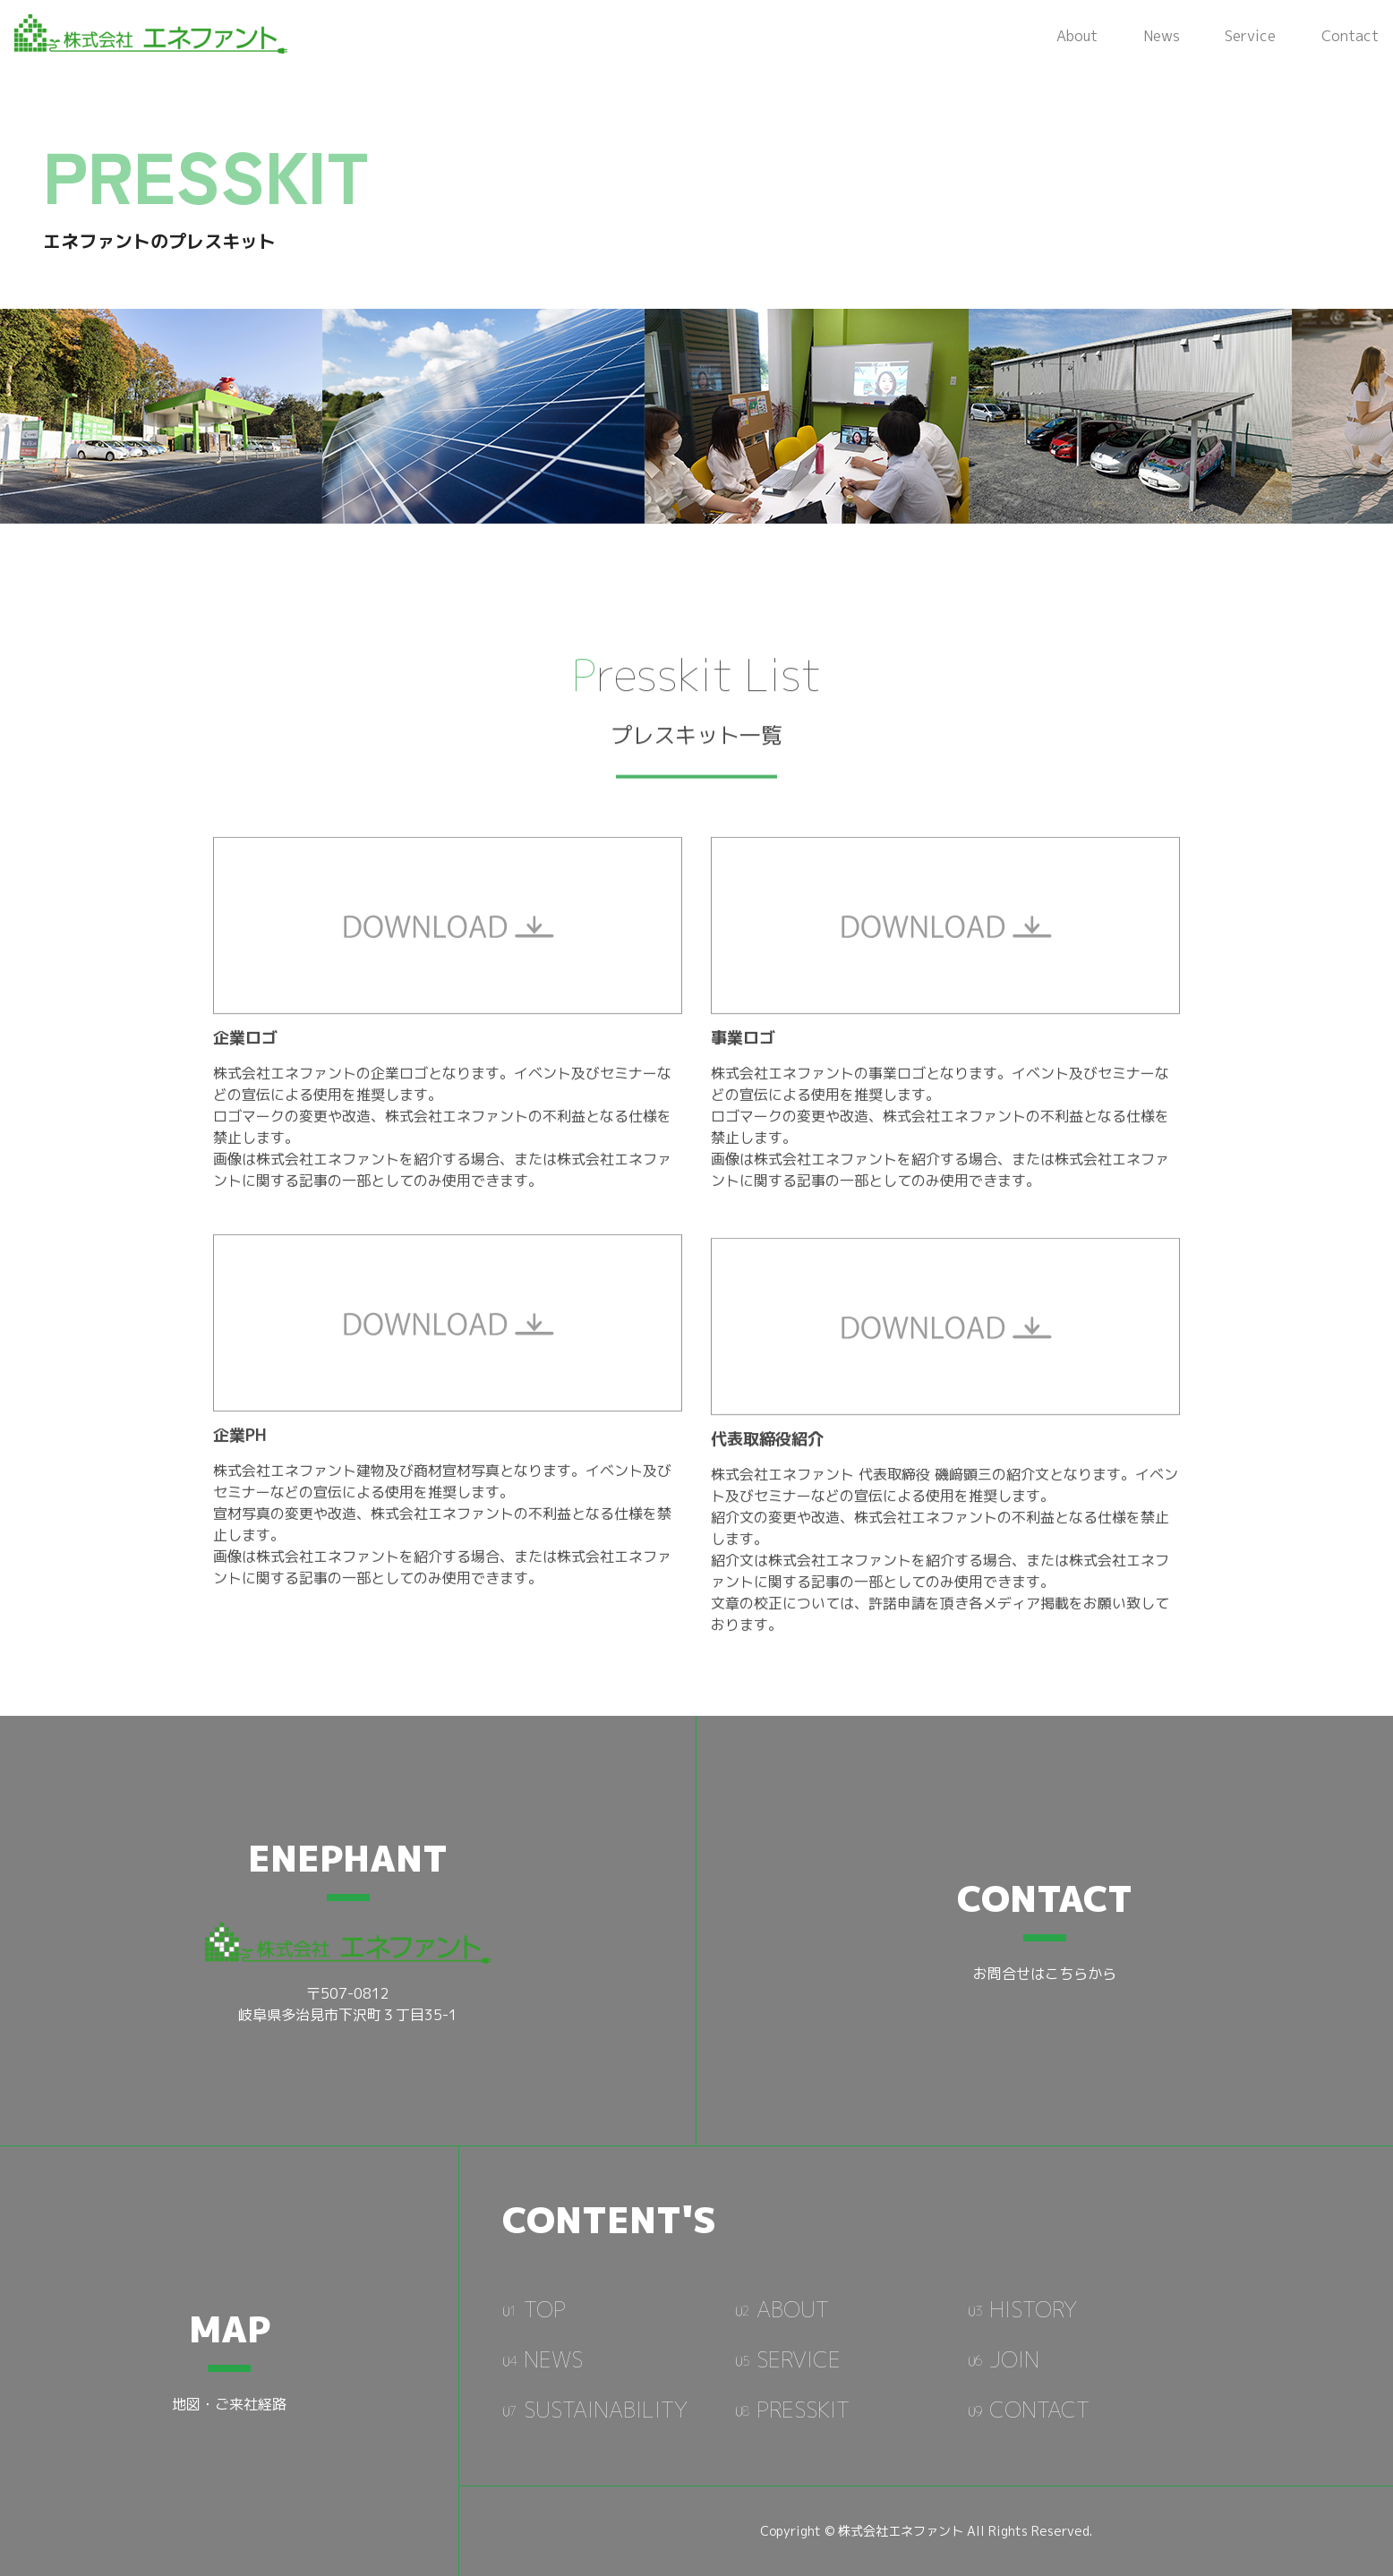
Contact (1350, 36)
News (1161, 36)
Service (1250, 36)
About (1077, 36)
